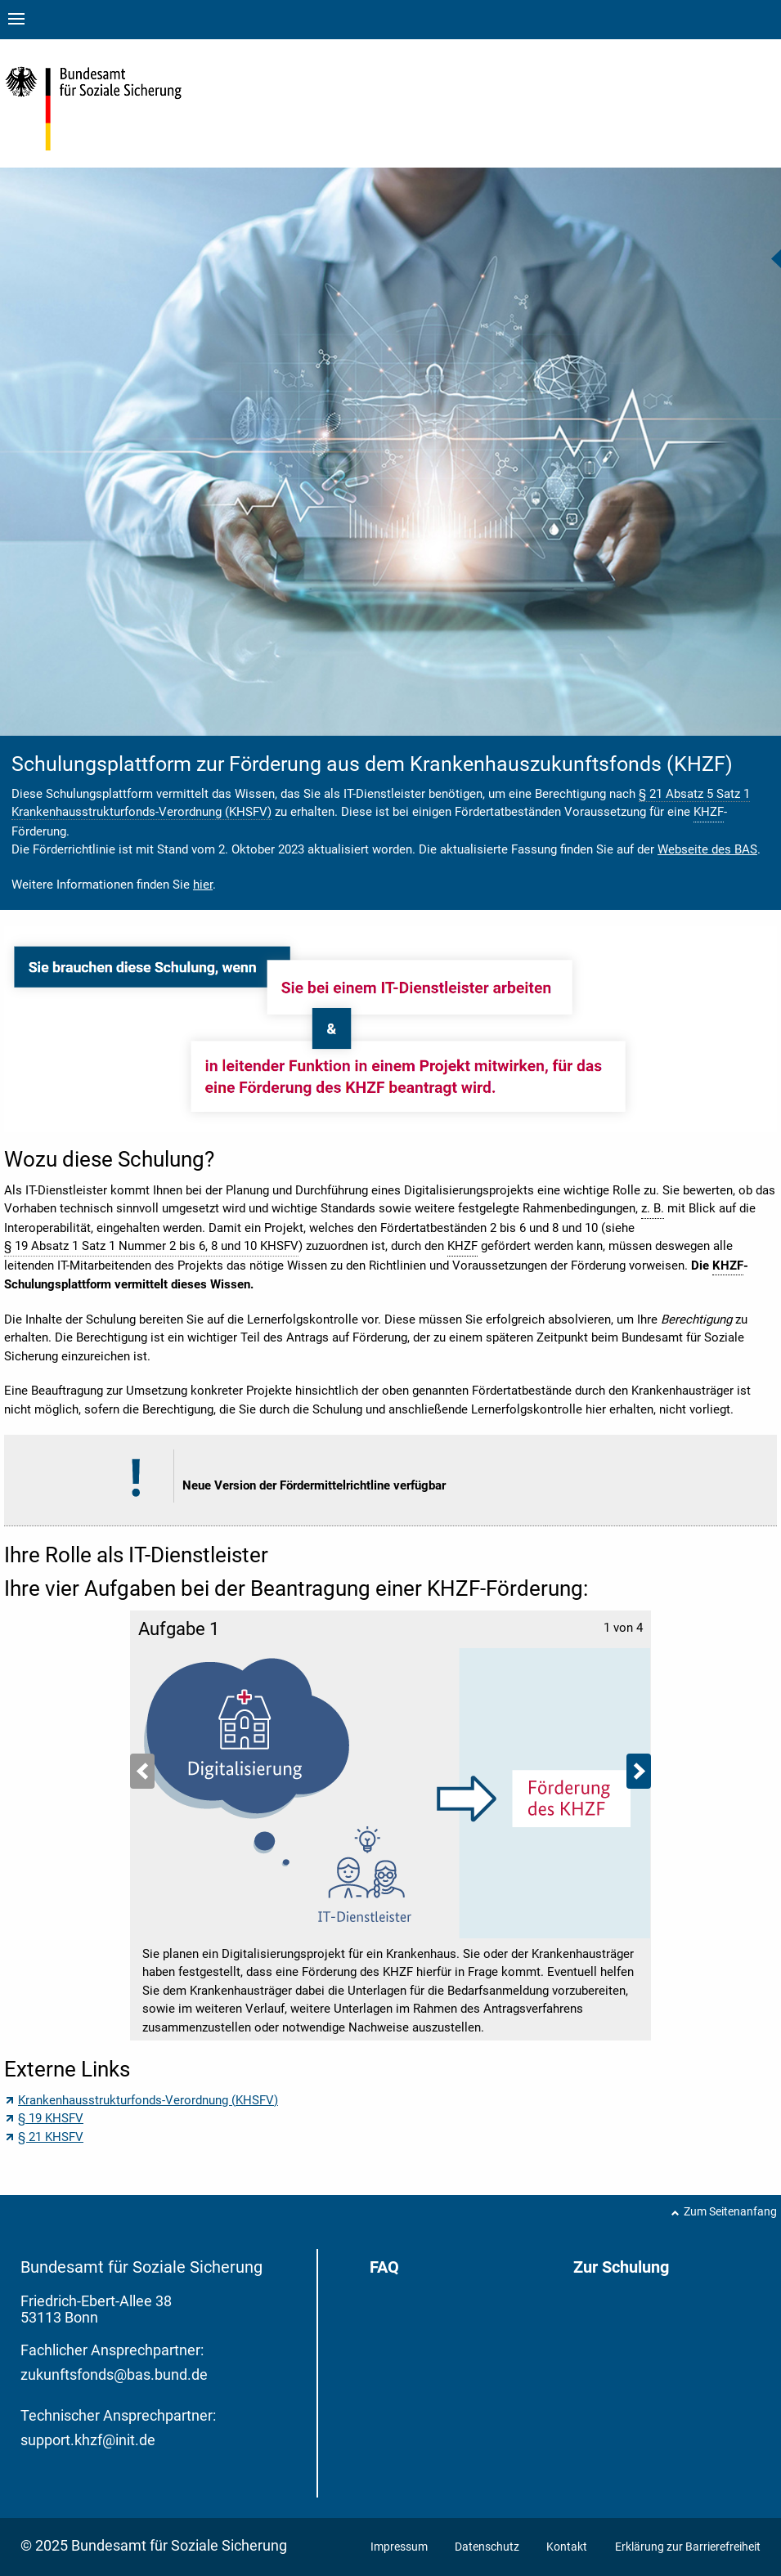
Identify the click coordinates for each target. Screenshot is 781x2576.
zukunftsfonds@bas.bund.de (114, 2374)
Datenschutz (488, 2546)
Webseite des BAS (707, 849)
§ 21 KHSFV (50, 2137)
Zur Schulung (621, 2267)
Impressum (400, 2546)
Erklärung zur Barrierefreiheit (688, 2546)
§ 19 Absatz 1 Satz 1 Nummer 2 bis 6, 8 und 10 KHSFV (151, 1246)
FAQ (384, 2267)
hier (203, 884)
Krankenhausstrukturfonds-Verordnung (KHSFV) (148, 2100)
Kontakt (566, 2546)
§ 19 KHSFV (50, 2118)
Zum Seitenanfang (730, 2211)
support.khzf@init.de (87, 2439)
